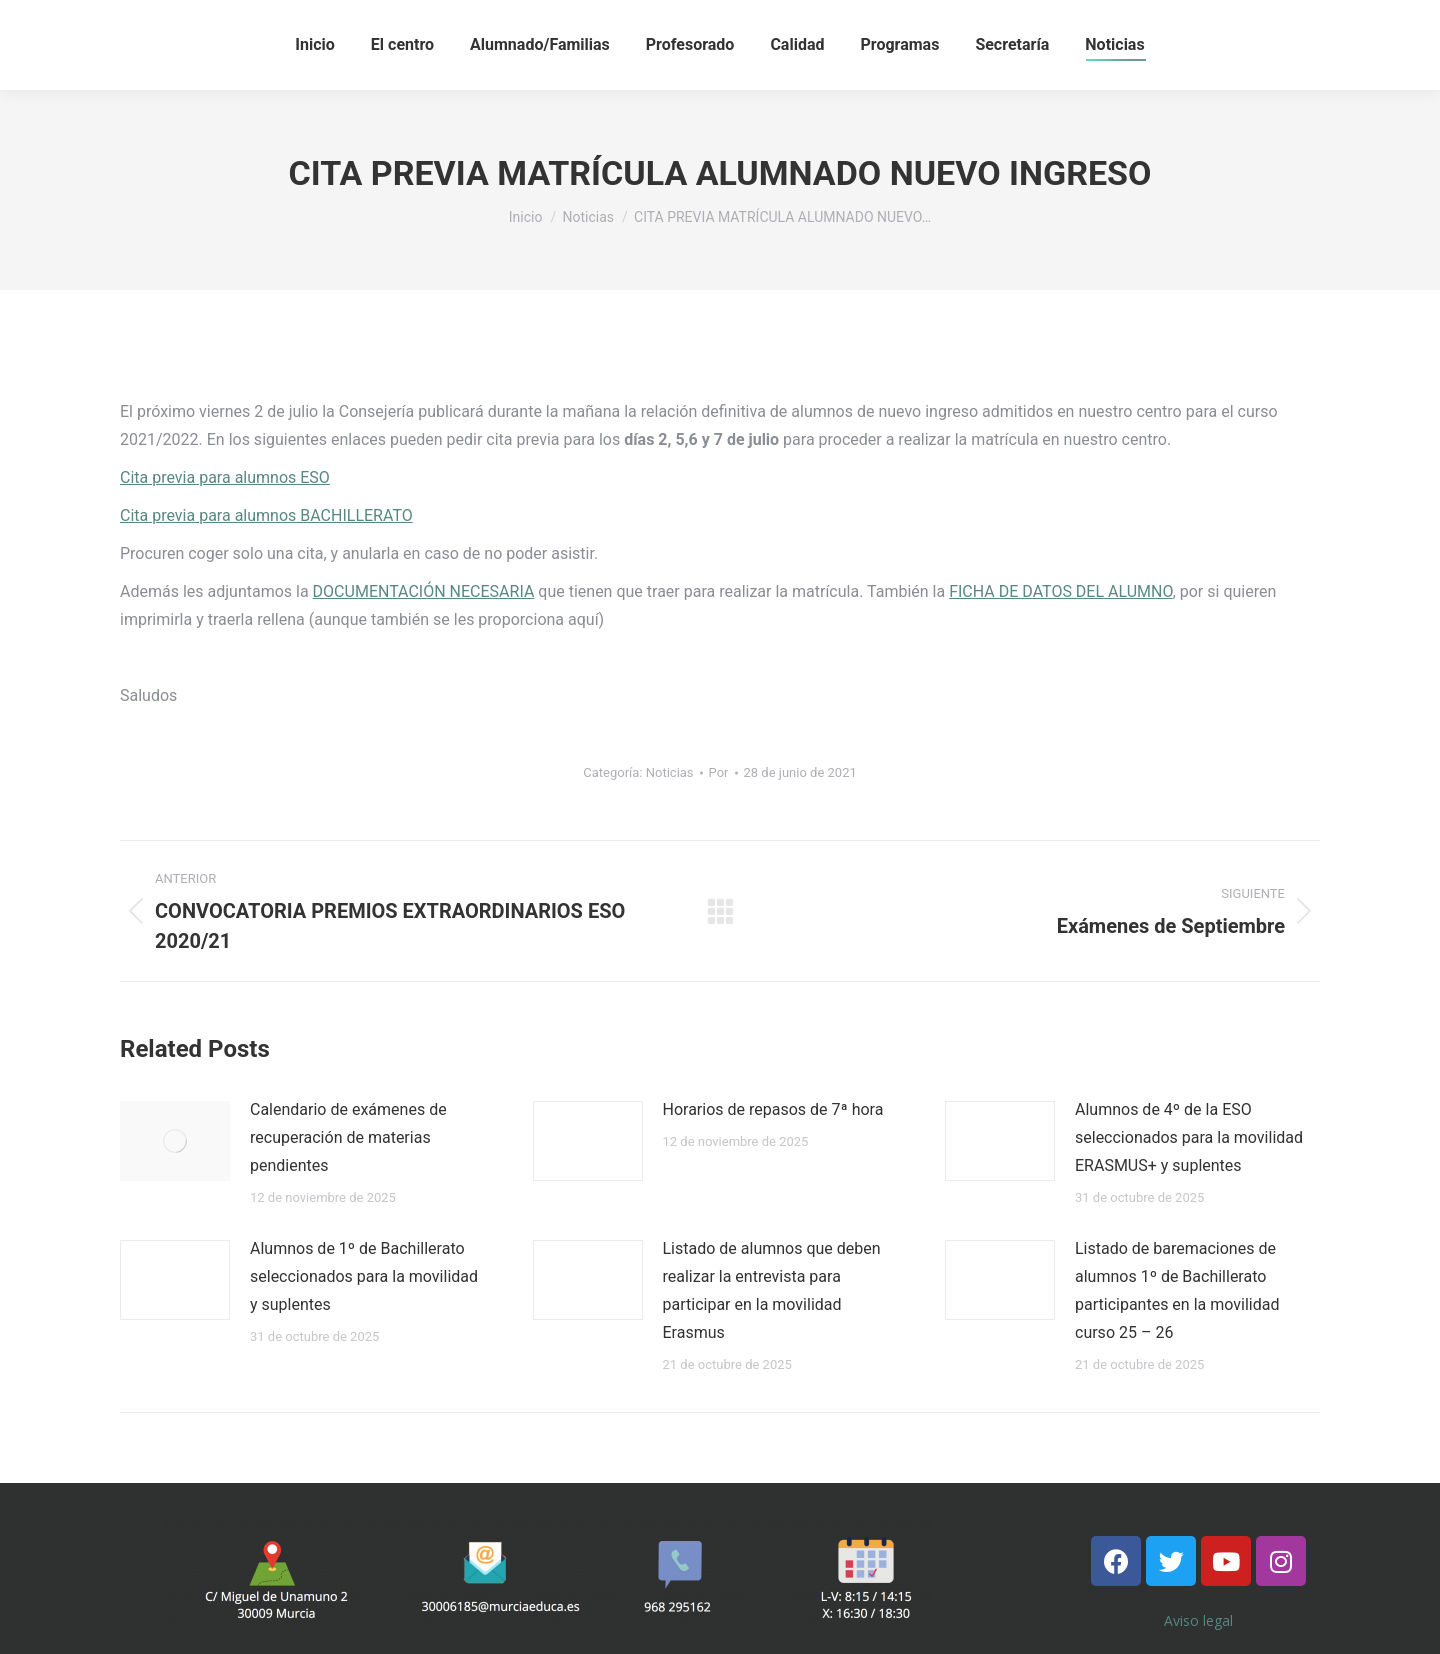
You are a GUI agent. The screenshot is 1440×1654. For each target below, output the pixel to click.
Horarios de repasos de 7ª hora (773, 1109)
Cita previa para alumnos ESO (225, 477)
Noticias (670, 772)
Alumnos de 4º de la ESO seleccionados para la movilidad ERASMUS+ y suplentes (1189, 1137)
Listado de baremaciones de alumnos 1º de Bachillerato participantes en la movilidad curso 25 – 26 (1177, 1290)
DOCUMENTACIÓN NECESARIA (424, 591)
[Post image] (175, 1141)
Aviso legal (1198, 1620)
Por (719, 772)
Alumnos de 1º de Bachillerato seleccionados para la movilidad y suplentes (364, 1276)
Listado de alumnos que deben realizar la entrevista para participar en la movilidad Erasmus (772, 1290)
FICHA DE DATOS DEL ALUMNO (1060, 591)
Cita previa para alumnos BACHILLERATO (266, 515)
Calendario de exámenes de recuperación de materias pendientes (348, 1137)
